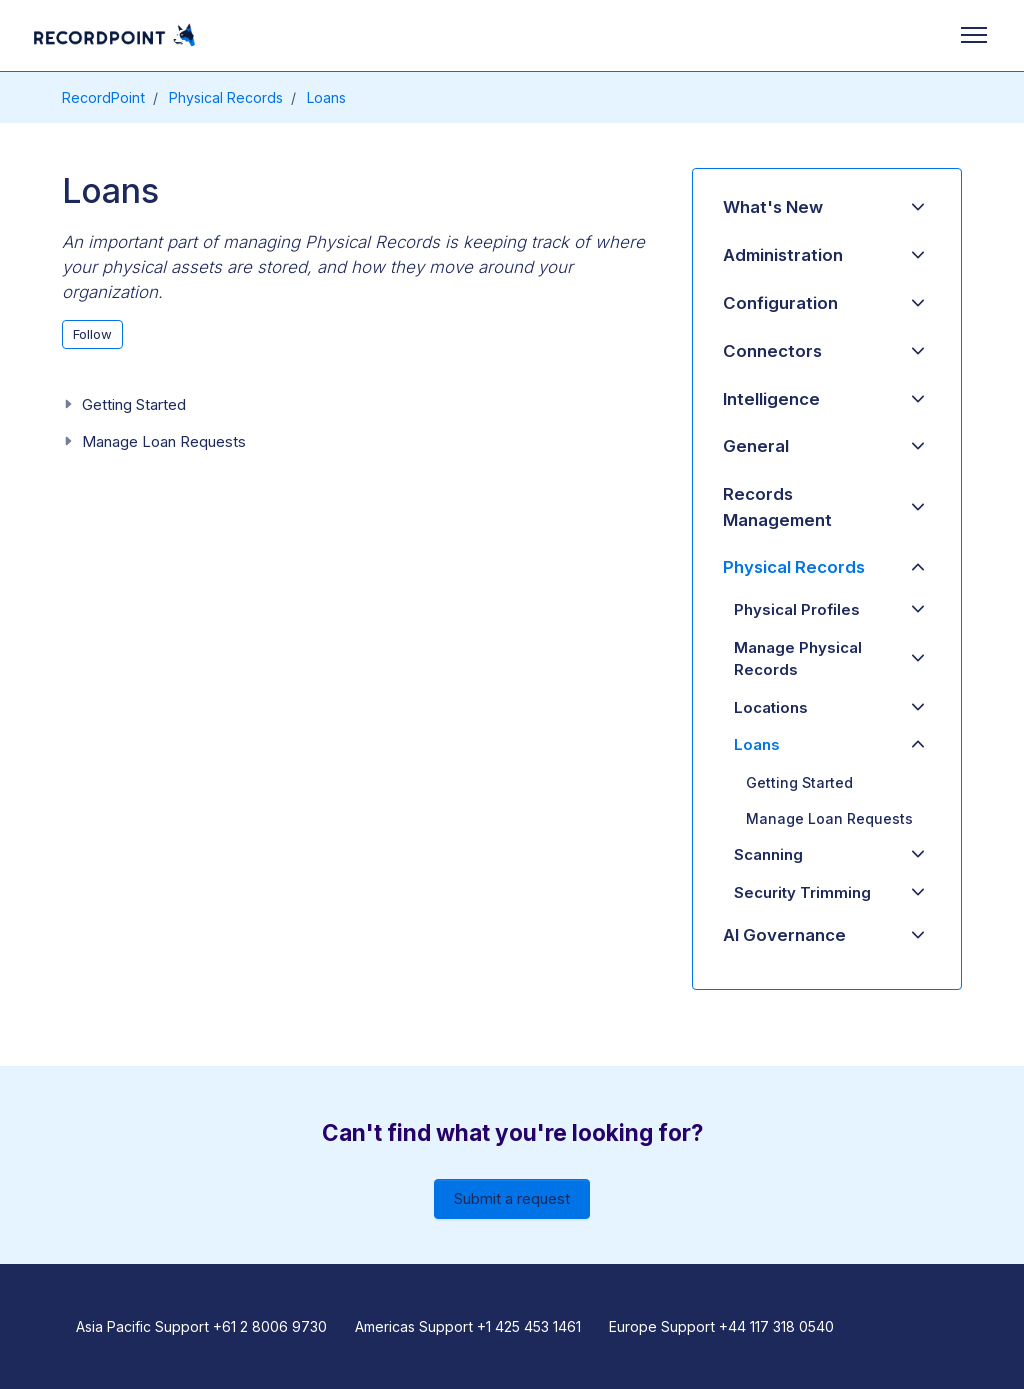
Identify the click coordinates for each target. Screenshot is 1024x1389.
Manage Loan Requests (164, 441)
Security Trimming (802, 892)
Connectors (772, 351)
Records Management (777, 506)
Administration (783, 255)
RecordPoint (103, 97)
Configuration (780, 303)
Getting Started (134, 404)
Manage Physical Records (798, 659)
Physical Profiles (797, 609)
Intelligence (771, 399)
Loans (326, 97)
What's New (773, 207)
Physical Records (226, 97)
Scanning (768, 854)
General (756, 446)
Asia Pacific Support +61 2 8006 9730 (201, 1326)
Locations (771, 707)
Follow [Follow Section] (92, 334)
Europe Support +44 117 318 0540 (721, 1326)
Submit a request (512, 1198)
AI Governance (784, 935)
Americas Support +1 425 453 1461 (468, 1326)
